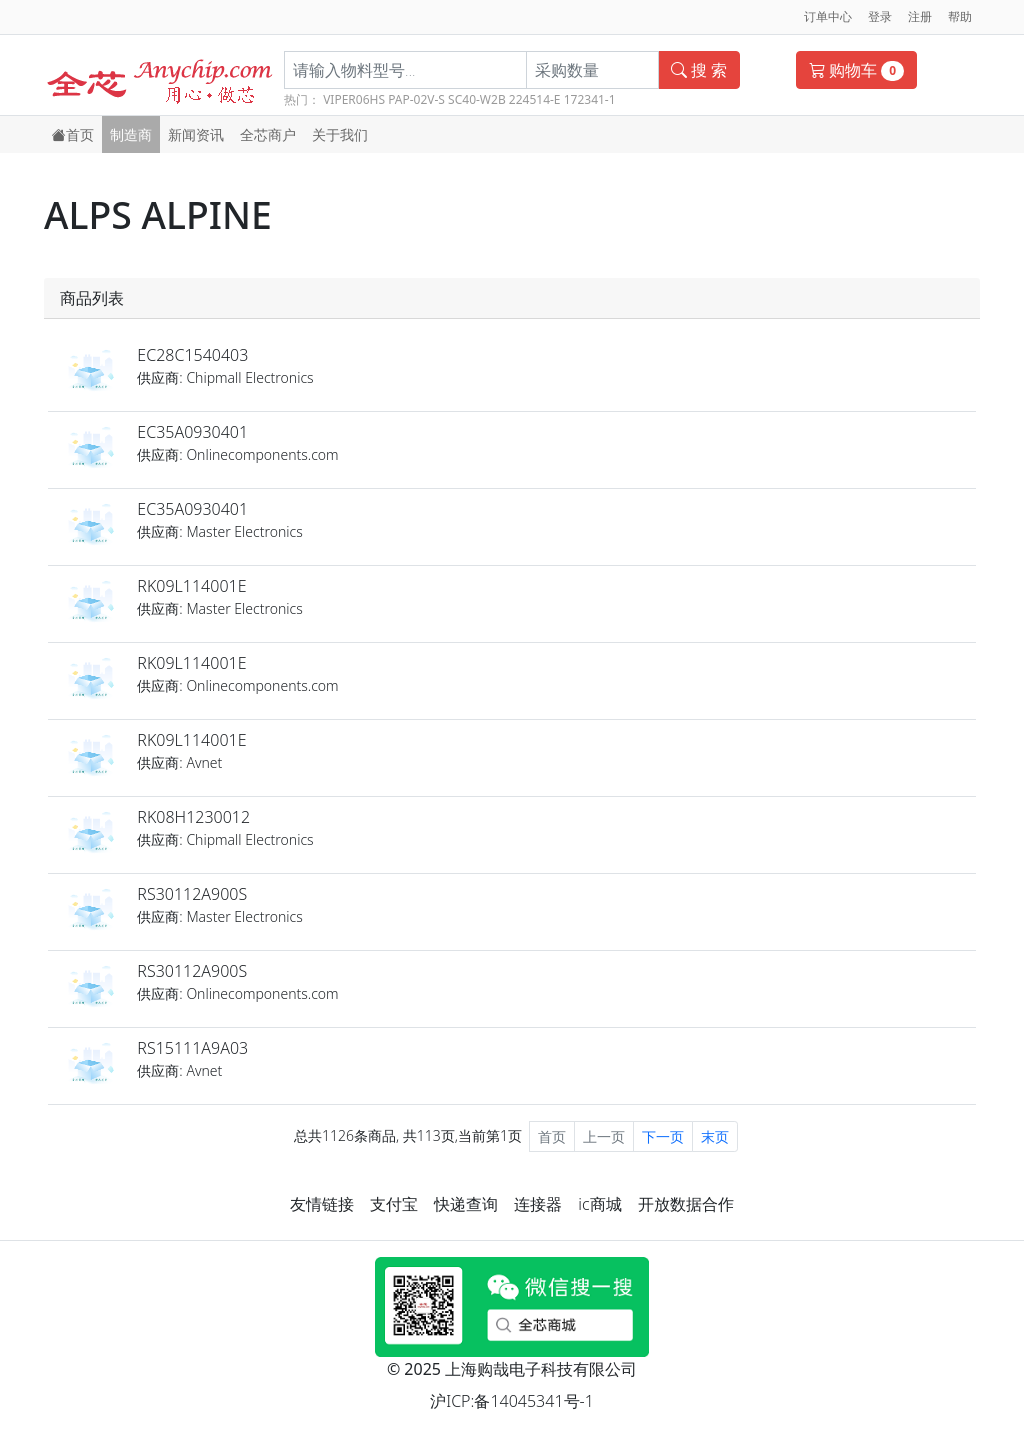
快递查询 (466, 1204)
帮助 (960, 16)
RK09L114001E (191, 586)
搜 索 (699, 70)
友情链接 (322, 1204)
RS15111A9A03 (192, 1048)
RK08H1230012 (193, 817)
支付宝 (394, 1204)
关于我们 (340, 134)
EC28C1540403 (192, 355)
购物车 (856, 70)
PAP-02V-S (416, 99)
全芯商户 (268, 134)
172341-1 (590, 99)
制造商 (131, 134)
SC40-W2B (477, 99)
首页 (73, 134)
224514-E (535, 99)
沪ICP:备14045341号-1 (512, 1401)
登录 (880, 16)
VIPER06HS (354, 99)
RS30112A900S (192, 894)
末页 (715, 1136)
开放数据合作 (686, 1204)
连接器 (538, 1204)
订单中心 (828, 16)
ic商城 (599, 1204)
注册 (920, 16)
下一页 (663, 1136)
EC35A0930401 (192, 432)
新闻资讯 (196, 134)
